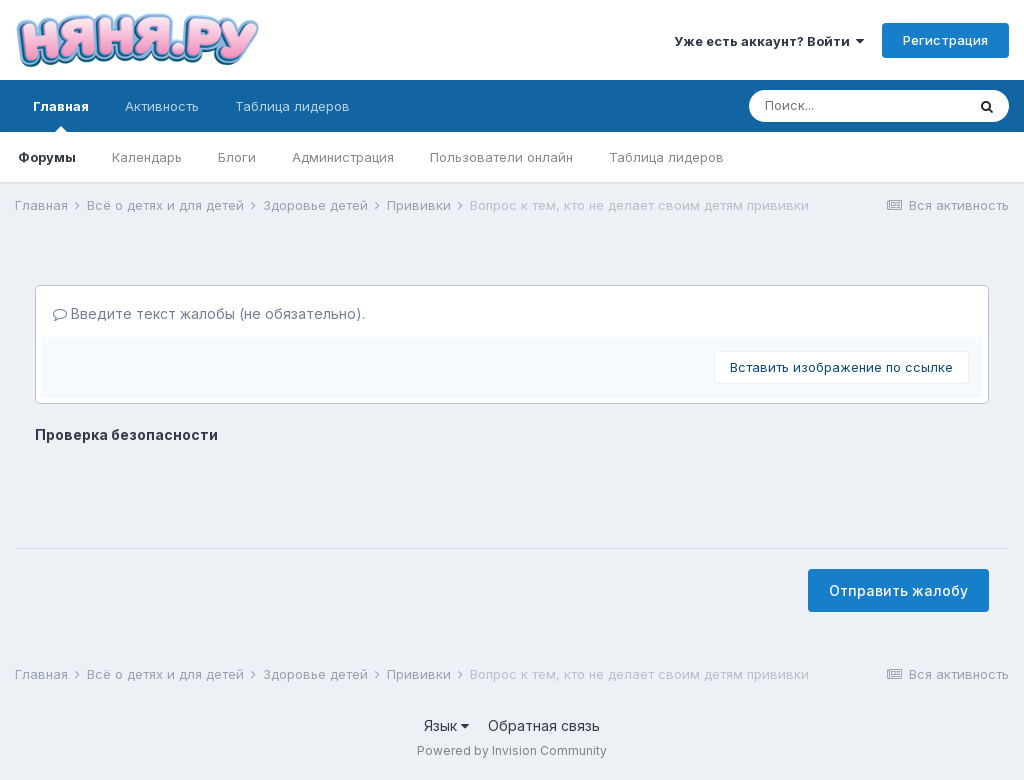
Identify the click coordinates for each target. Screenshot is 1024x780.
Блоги (237, 157)
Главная (61, 115)
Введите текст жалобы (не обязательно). (209, 313)
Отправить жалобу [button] (898, 590)
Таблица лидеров (666, 157)
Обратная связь (544, 725)
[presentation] (187, 489)
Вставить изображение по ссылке (841, 367)
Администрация (343, 157)
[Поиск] (857, 106)
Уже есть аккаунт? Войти (769, 41)
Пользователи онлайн (501, 157)
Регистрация (945, 40)
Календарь (147, 157)
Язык (446, 725)
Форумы (47, 157)
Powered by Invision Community (512, 750)
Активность (162, 106)
